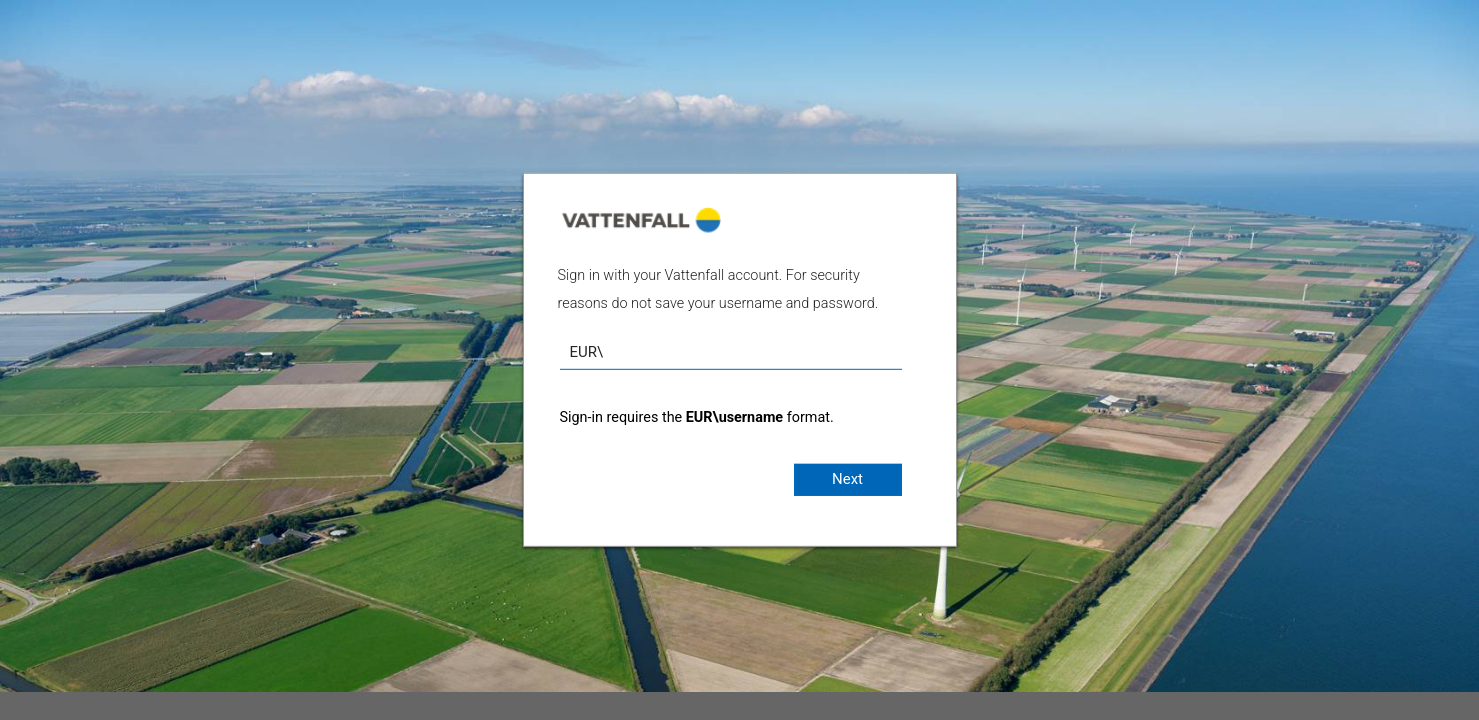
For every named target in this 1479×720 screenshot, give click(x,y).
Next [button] (847, 479)
